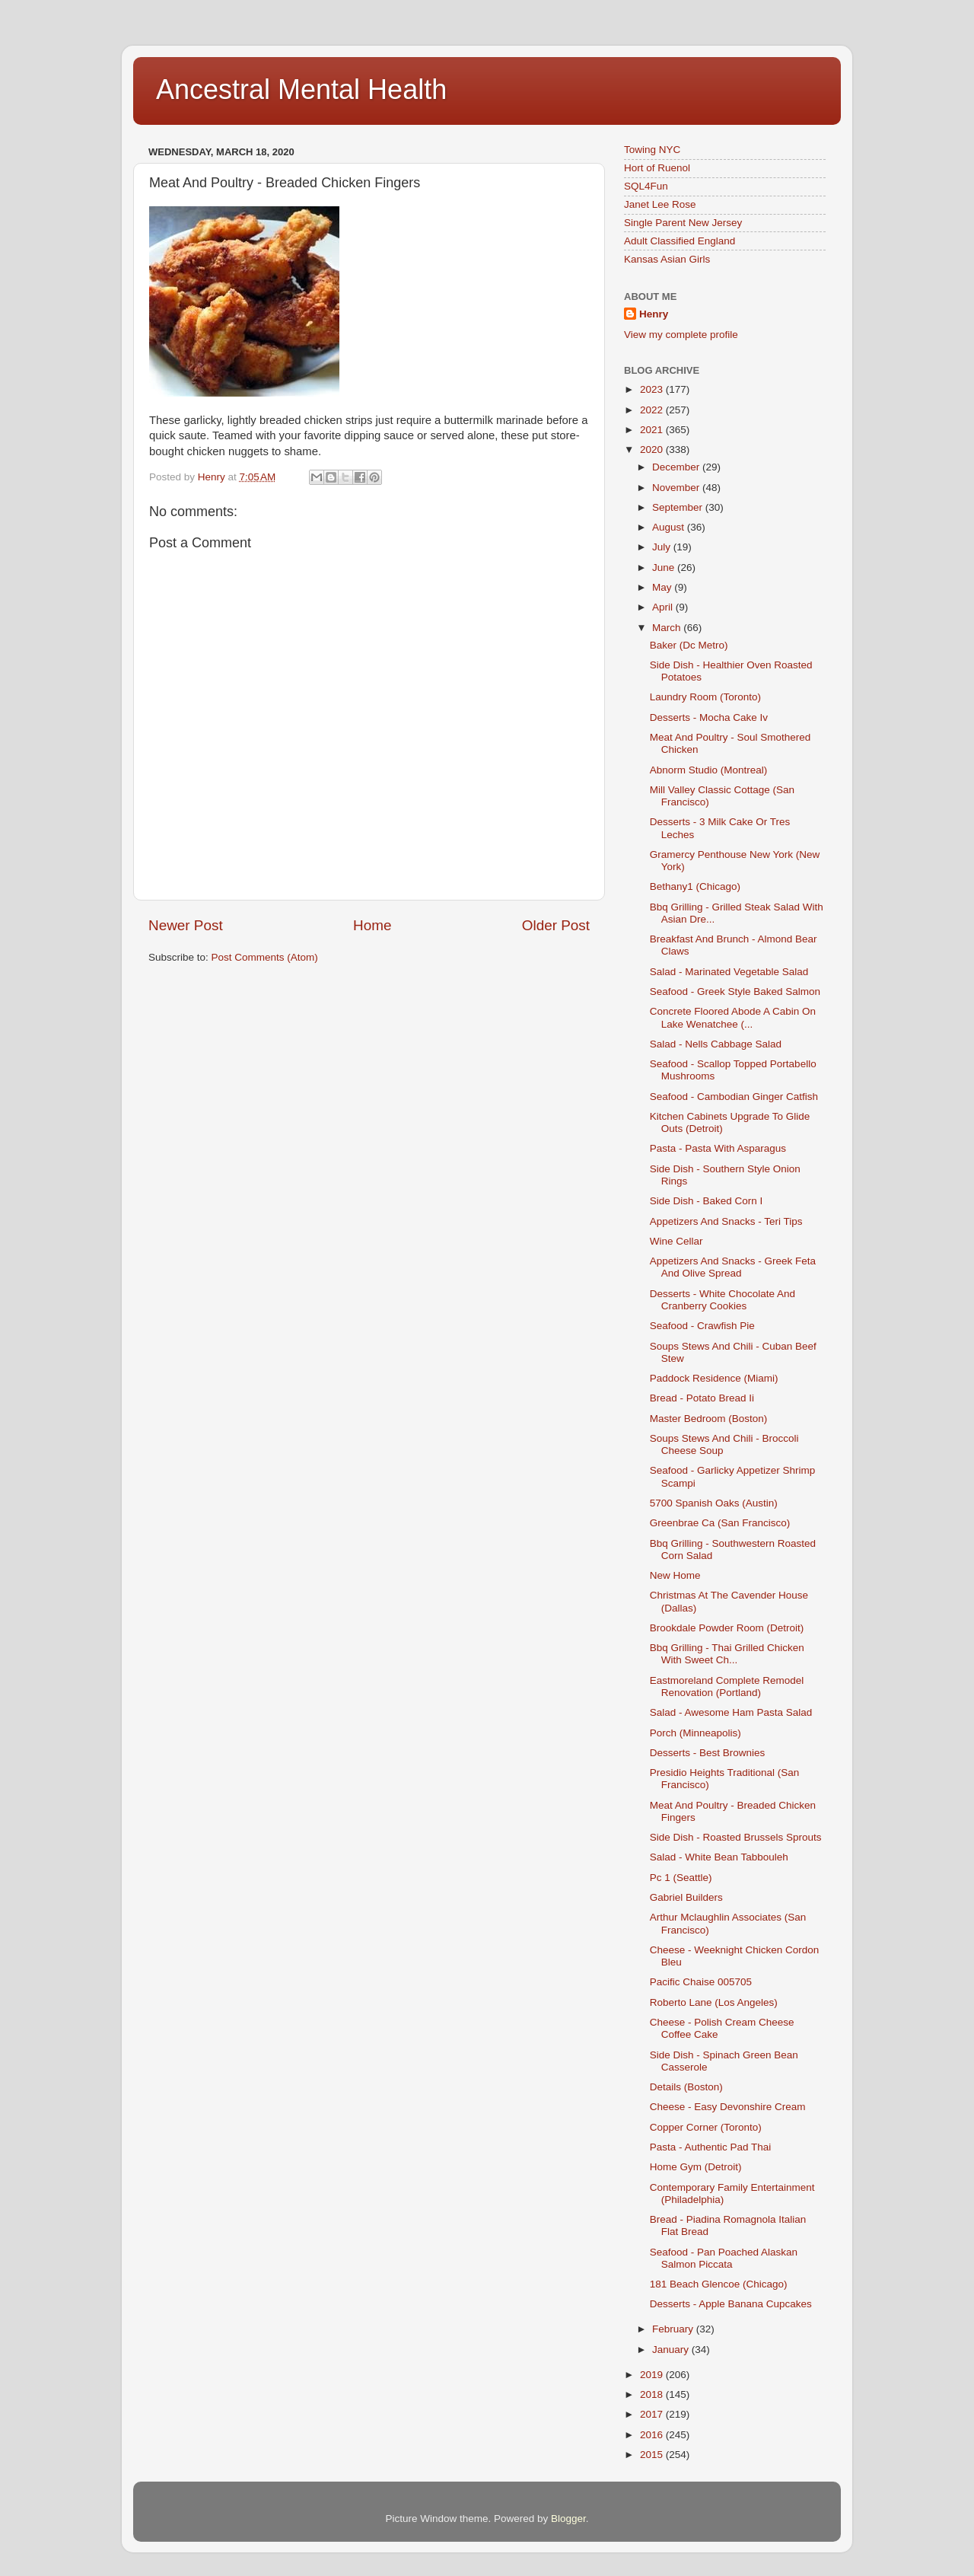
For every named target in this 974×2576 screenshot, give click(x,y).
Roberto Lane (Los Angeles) (714, 2002)
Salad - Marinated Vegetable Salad (729, 971)
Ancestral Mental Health (301, 89)
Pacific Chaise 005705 (701, 1982)
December (677, 467)
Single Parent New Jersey (683, 222)
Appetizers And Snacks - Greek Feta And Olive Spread (733, 1267)
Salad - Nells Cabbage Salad (715, 1044)
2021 (653, 429)
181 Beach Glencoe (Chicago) (719, 2284)
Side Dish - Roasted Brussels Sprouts (736, 1837)
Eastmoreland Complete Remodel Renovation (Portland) (727, 1686)
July (662, 547)
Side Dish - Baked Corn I (706, 1201)
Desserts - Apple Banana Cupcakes (731, 2304)
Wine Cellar (676, 1241)
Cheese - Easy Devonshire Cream (728, 2106)
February (674, 2329)
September (678, 507)
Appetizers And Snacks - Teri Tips (726, 1221)
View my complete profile (681, 334)
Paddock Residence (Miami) (714, 1378)
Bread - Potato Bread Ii (702, 1398)
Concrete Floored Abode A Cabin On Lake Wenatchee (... (733, 1017)
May (663, 587)
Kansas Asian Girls (667, 259)
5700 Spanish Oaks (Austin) (714, 1503)
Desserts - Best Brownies (708, 1752)
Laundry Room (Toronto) (705, 697)
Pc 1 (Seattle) (681, 1877)
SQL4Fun (646, 186)
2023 (653, 389)
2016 (653, 2435)
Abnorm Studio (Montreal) (709, 770)
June (664, 567)
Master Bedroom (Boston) (709, 1418)
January (672, 2349)
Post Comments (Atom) (265, 957)
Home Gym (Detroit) (696, 2167)
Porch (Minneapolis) (695, 1733)
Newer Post (185, 925)
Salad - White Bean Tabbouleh (719, 1857)
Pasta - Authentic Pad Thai (711, 2147)
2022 (653, 410)
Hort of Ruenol (657, 168)
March (667, 627)
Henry (653, 314)
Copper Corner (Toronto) (706, 2127)
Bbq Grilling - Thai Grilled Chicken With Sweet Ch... (727, 1654)
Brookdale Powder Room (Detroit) (727, 1628)
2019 (653, 2374)
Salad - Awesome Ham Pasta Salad (731, 1712)
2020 (653, 449)
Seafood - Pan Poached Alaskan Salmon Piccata (723, 2258)
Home (372, 925)
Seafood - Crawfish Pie (702, 1325)
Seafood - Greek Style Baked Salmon (735, 991)
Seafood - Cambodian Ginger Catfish (734, 1096)
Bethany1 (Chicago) (695, 886)
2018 (653, 2394)
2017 (653, 2414)
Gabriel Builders (686, 1897)
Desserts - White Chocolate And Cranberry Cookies (722, 1300)
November (677, 487)
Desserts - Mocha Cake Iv (709, 717)
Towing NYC (652, 149)
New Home (675, 1575)
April (664, 607)
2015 (653, 2454)
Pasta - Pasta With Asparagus (718, 1148)
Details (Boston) (686, 2087)
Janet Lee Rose (660, 204)
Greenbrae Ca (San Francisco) (720, 1523)
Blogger (568, 2518)
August (669, 527)
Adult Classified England (679, 241)
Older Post (556, 925)
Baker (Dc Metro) (689, 645)
